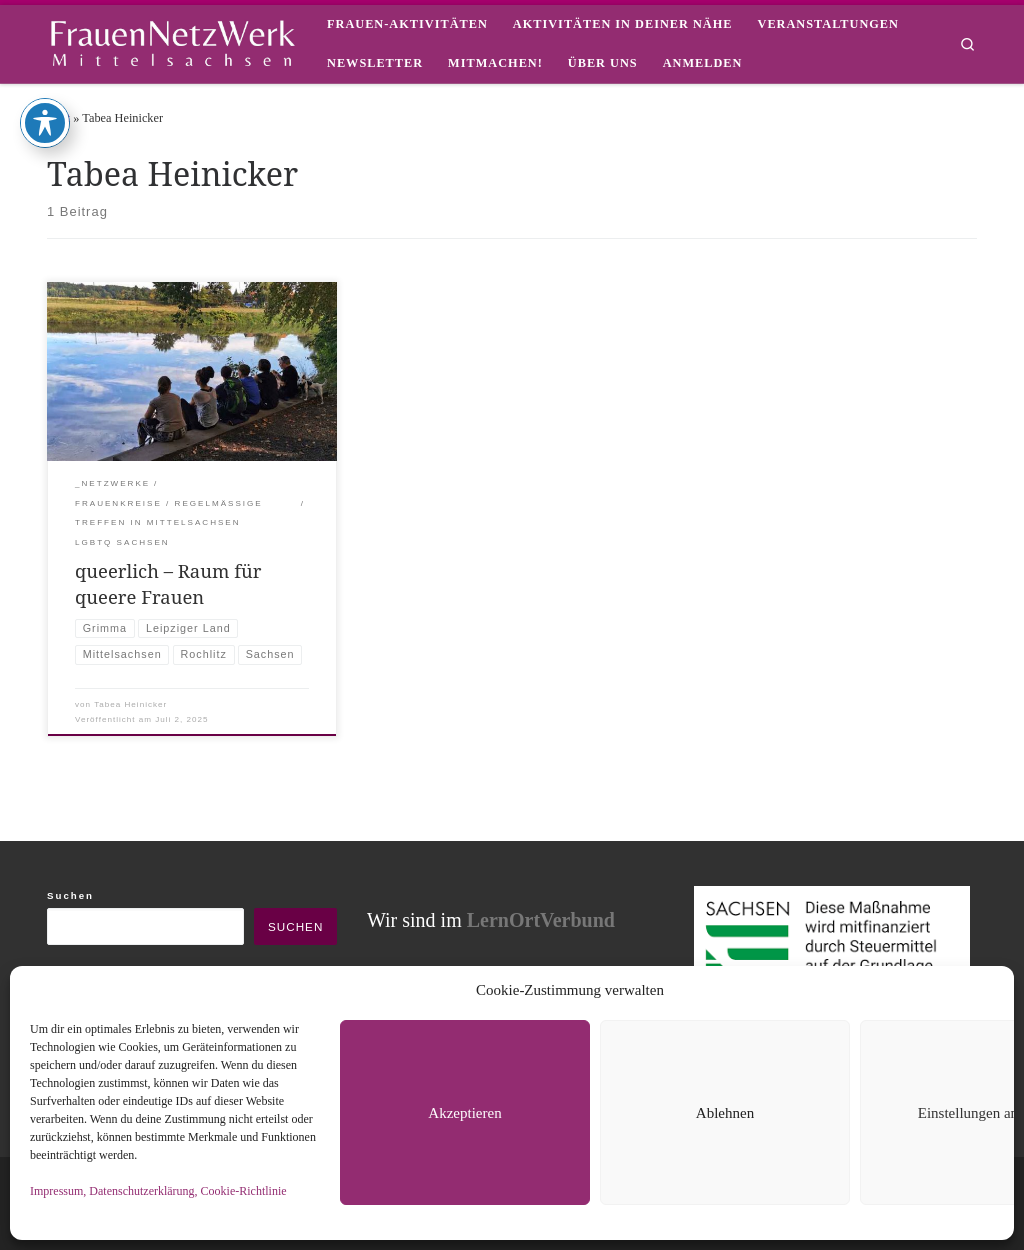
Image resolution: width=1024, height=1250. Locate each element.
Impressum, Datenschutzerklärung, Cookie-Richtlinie (158, 1191)
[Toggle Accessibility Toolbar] (45, 39)
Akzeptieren (464, 1113)
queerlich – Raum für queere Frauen (168, 583)
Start (58, 118)
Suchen (70, 895)
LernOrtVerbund (541, 920)
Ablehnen (725, 1113)
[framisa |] (172, 40)
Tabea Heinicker (130, 704)
